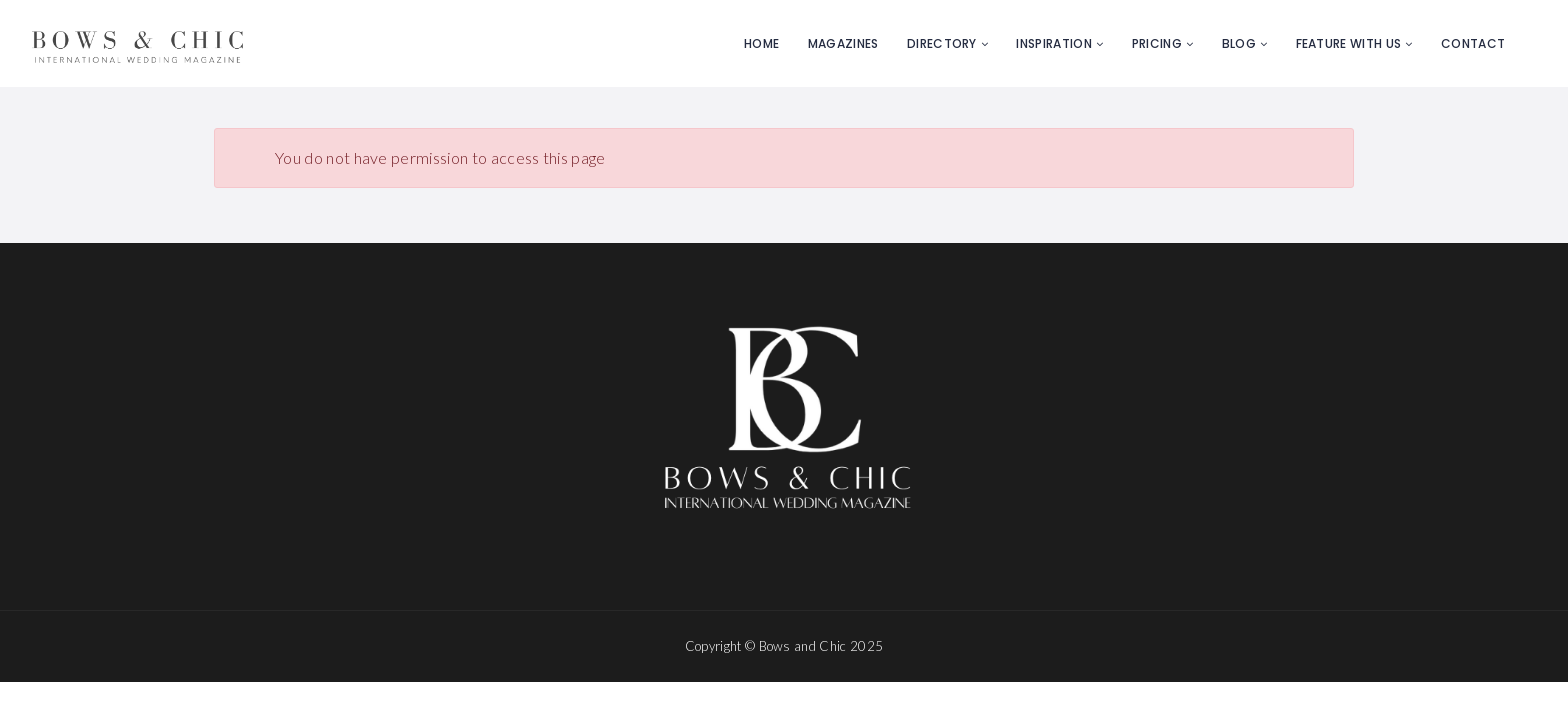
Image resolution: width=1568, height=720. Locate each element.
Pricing (1157, 43)
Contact (1473, 43)
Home (761, 43)
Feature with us (1349, 43)
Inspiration (1054, 43)
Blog (1239, 43)
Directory (942, 43)
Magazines (843, 43)
